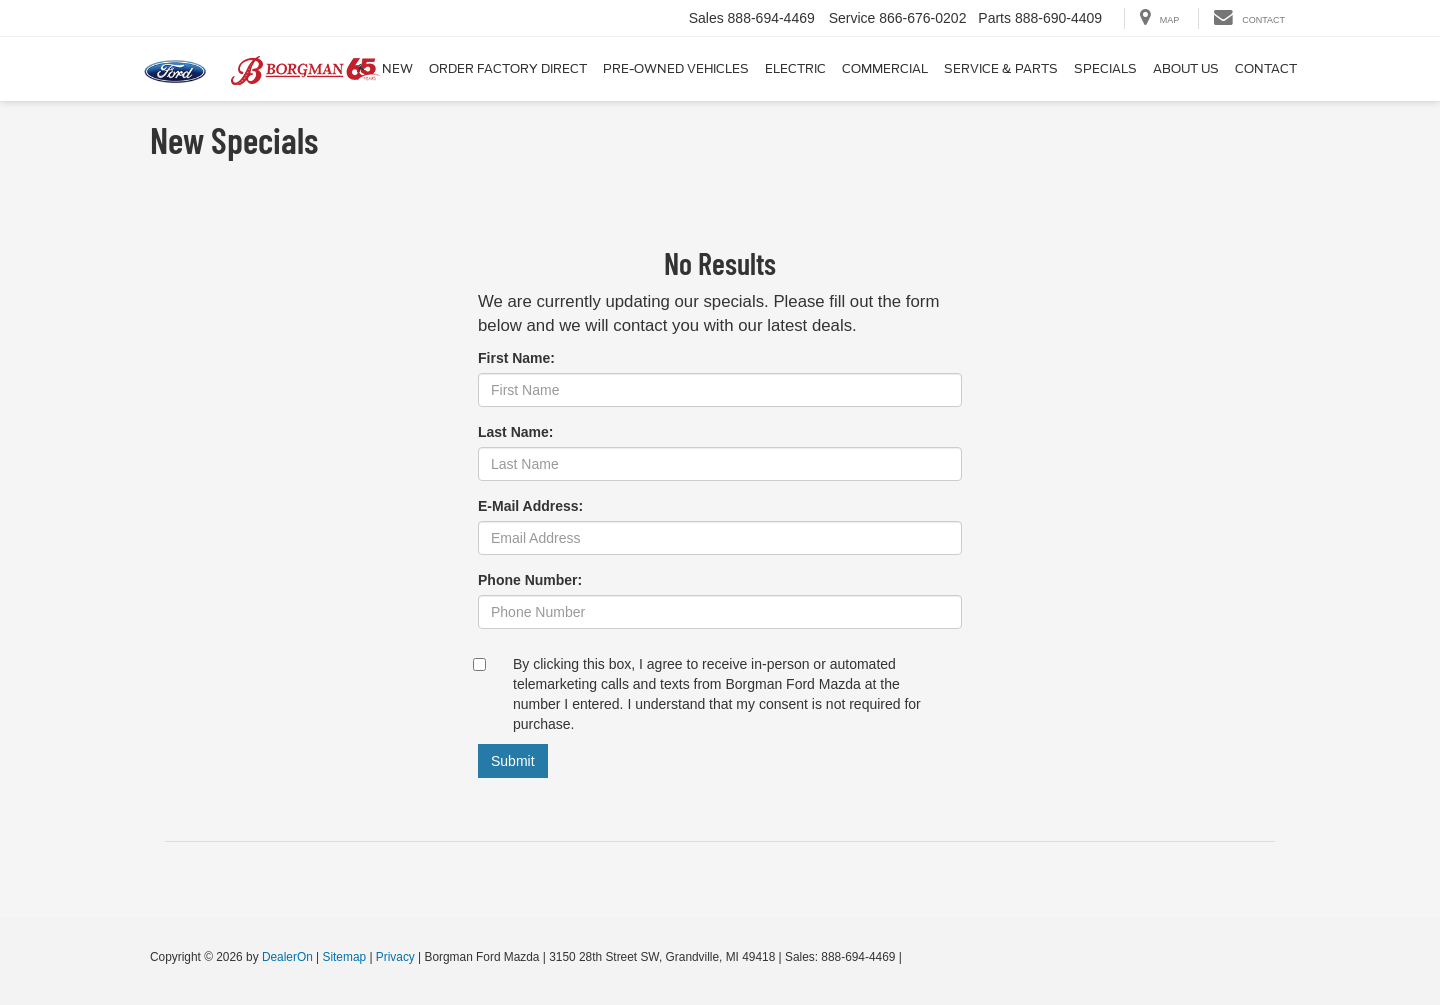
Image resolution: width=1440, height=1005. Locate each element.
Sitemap (344, 957)
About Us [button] (1186, 69)
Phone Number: (530, 580)
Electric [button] (795, 69)
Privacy (395, 957)
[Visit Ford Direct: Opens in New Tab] (910, 957)
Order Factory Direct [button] (508, 69)
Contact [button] (1266, 69)
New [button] (397, 69)
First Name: (516, 358)
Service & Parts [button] (1001, 69)
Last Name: (515, 432)
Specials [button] (1105, 69)
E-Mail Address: (530, 506)
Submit (513, 761)
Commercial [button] (885, 69)
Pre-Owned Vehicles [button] (676, 69)
